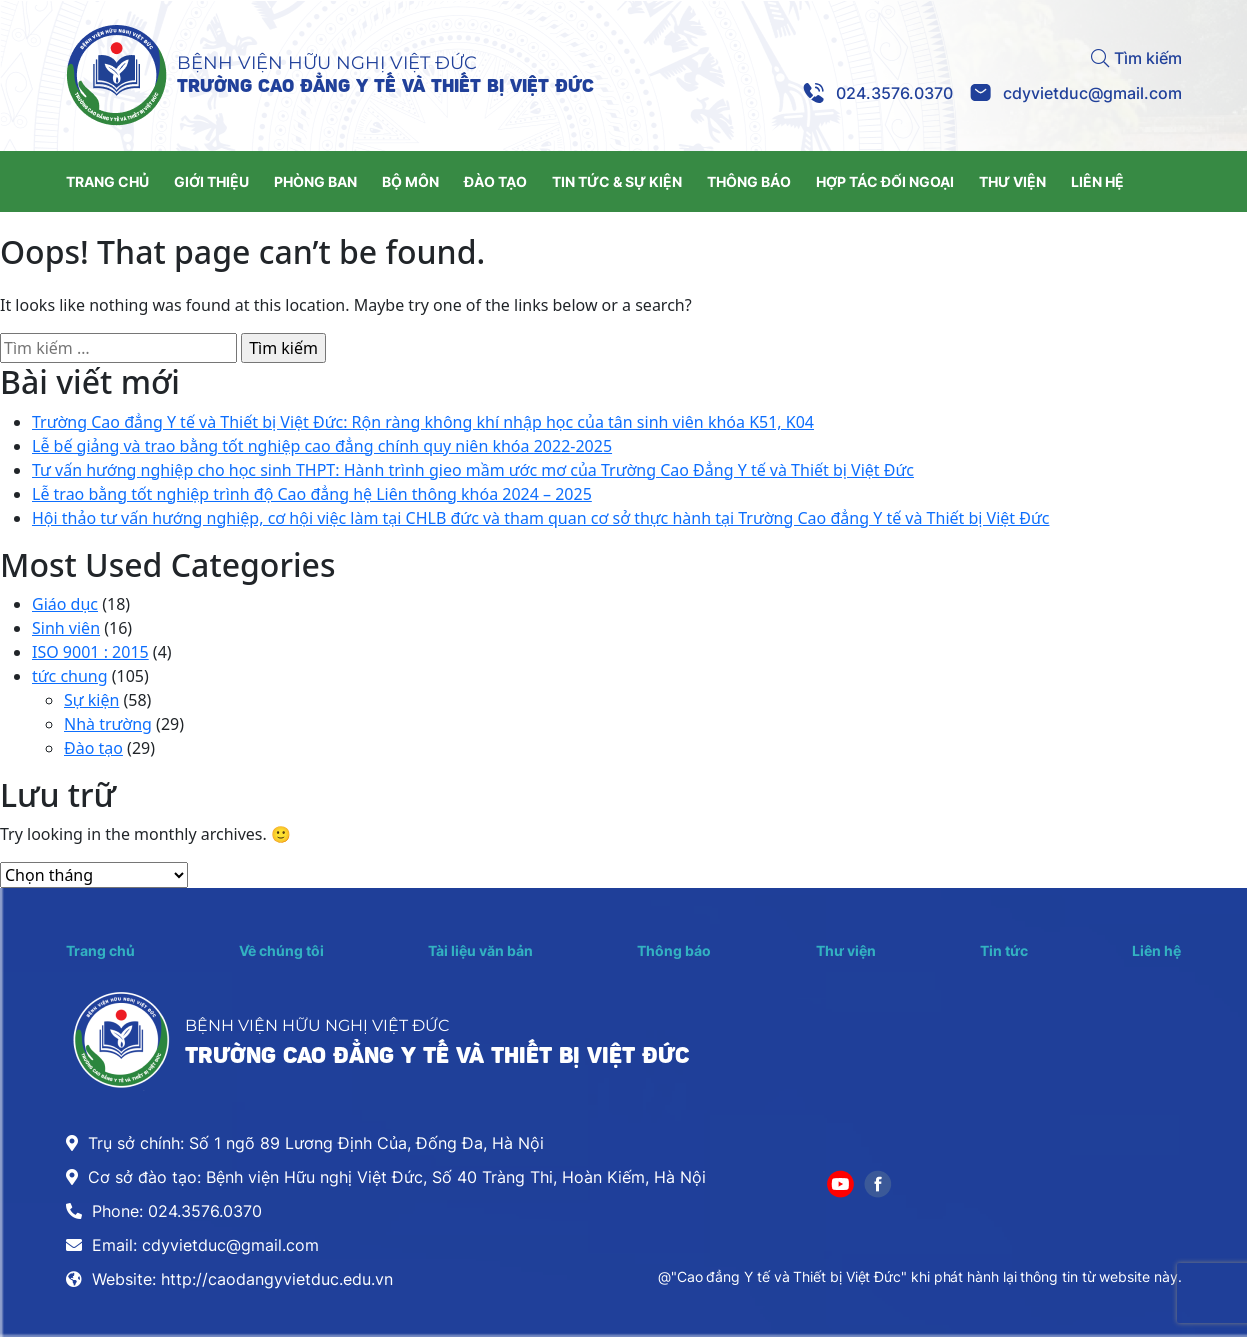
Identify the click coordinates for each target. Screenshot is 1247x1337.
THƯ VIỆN (1012, 181)
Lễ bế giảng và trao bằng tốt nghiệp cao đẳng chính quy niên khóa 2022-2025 (322, 446)
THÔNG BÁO (749, 181)
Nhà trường (108, 724)
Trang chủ (100, 950)
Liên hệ (1156, 950)
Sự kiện (91, 700)
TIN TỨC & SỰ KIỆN (617, 181)
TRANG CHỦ (107, 181)
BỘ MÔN (410, 181)
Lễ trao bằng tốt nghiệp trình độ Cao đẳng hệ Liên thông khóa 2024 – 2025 (312, 494)
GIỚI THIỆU (211, 181)
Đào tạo (93, 748)
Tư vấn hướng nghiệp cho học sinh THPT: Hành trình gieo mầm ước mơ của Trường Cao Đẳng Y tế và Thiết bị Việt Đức (473, 470)
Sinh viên (66, 628)
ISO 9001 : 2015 (90, 652)
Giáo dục (65, 604)
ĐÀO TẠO (495, 181)
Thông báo (674, 950)
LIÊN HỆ (1097, 181)
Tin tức (1004, 950)
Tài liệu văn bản (480, 950)
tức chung (70, 676)
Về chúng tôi (281, 950)
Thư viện (846, 950)
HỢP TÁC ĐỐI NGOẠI (885, 181)
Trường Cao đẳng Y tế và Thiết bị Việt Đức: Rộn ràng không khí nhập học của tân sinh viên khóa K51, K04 (423, 422)
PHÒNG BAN (315, 181)
